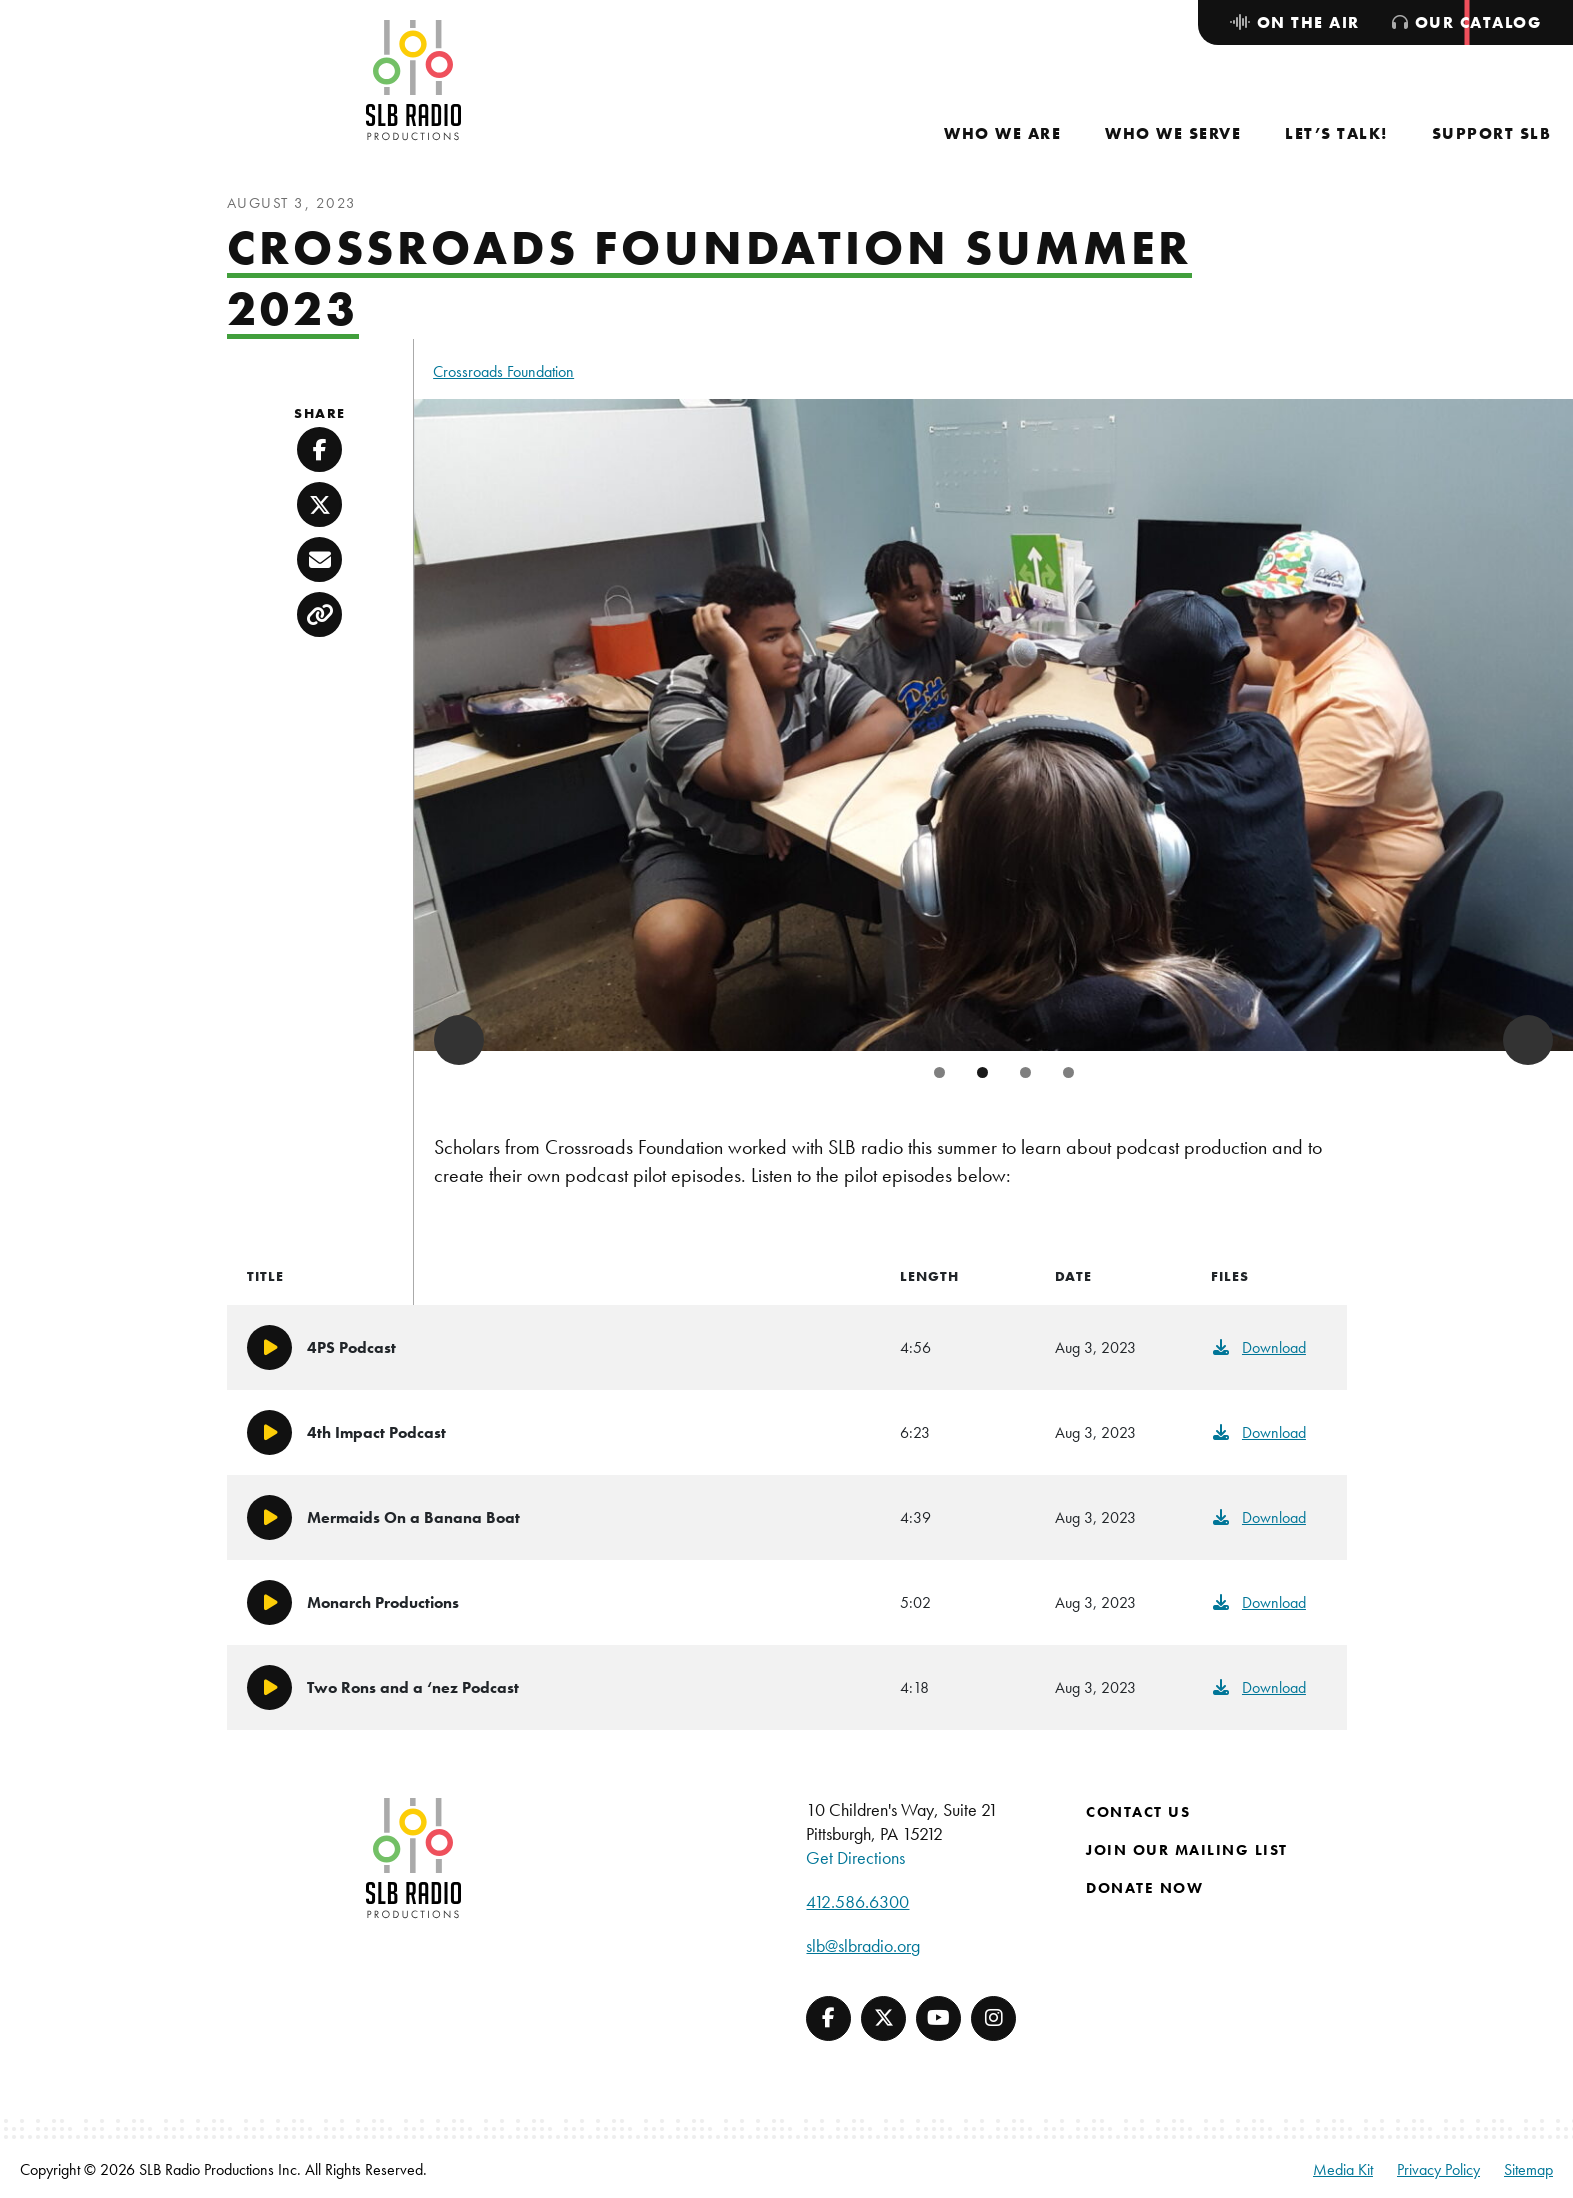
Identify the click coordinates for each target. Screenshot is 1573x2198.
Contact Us (1138, 1812)
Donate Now (1144, 1888)
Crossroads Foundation (503, 371)
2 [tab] (982, 1072)
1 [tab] (939, 1072)
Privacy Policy (1438, 2169)
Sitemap (1528, 2169)
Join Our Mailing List (1187, 1850)
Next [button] (1528, 1040)
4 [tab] (1068, 1072)
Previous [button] (459, 1040)
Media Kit (1343, 2169)
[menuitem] (1002, 133)
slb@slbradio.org (863, 1945)
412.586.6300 (857, 1901)
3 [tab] (1025, 1072)
